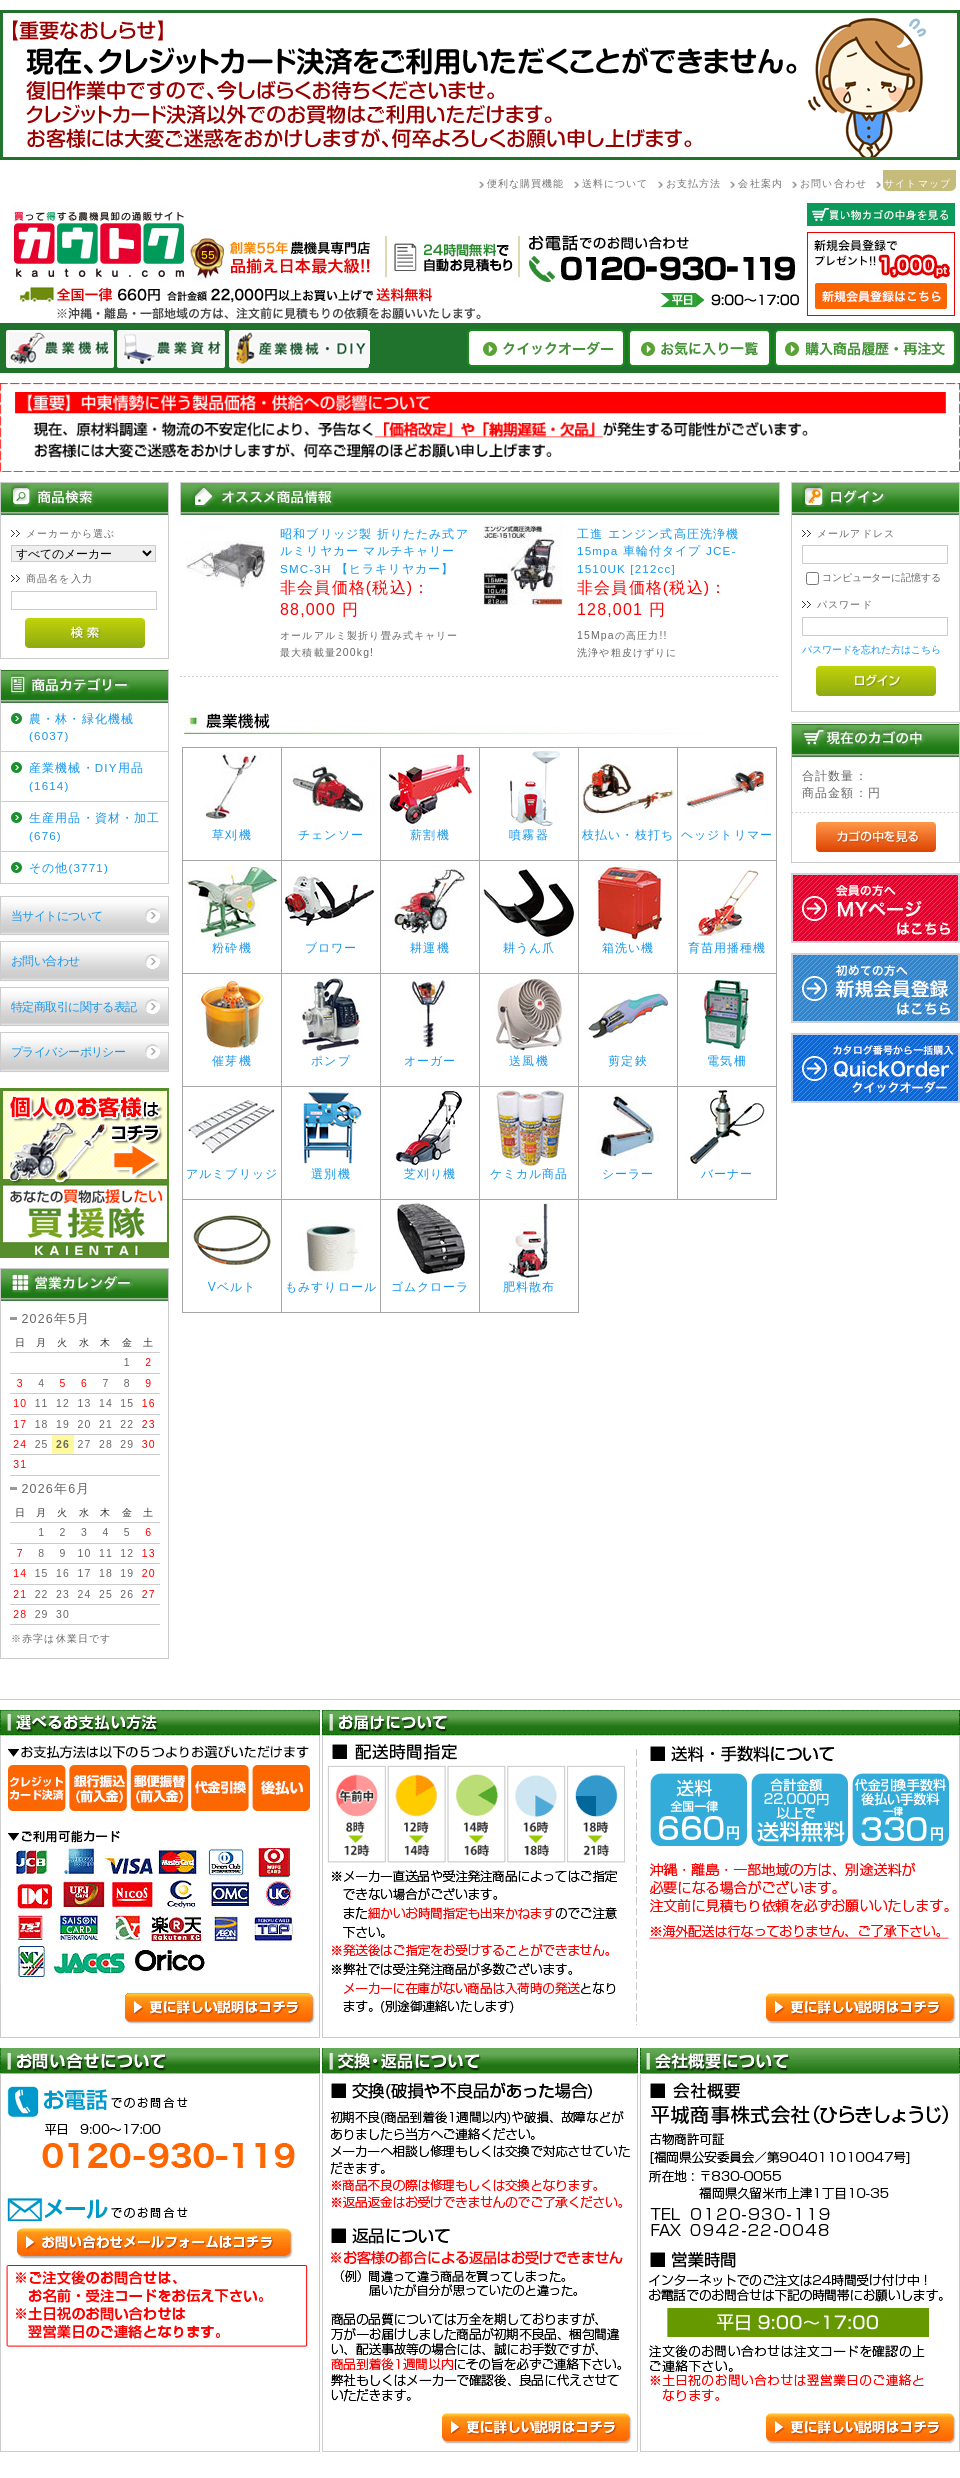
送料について (615, 183)
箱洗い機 (628, 942)
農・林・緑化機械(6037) (81, 727)
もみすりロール (331, 1281)
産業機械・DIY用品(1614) (86, 776)
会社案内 (760, 183)
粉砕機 (232, 942)
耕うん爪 (529, 942)
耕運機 (430, 942)
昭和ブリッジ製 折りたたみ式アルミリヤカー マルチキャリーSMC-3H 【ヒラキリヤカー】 (374, 551)
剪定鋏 (628, 1055)
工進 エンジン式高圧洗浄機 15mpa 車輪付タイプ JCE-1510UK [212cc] (658, 551)
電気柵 (727, 1055)
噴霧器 (529, 829)
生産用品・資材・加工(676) (95, 826)
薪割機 (430, 829)
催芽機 (232, 1055)
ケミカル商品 (529, 1168)
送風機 (529, 1055)
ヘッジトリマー (727, 829)
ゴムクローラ (430, 1281)
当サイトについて (56, 915)
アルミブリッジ (232, 1168)
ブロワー (331, 942)
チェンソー (331, 829)
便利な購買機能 (526, 183)
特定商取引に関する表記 (74, 1006)
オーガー (430, 1055)
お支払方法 (694, 183)
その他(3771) (69, 867)
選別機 (331, 1168)
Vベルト (232, 1281)
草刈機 (232, 829)
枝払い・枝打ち (628, 829)
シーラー (628, 1168)
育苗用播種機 (727, 942)
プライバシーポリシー (68, 1051)
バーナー (727, 1168)
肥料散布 (529, 1281)
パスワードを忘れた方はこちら (871, 649)
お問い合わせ (833, 183)
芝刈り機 (430, 1168)
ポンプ (331, 1055)
